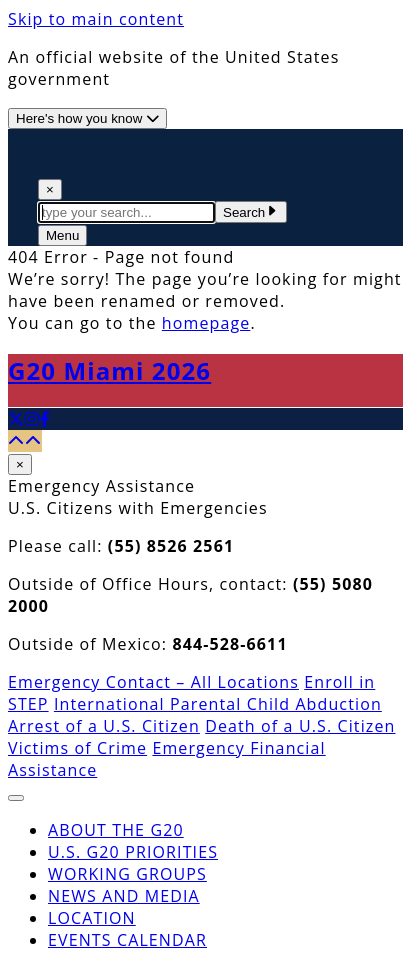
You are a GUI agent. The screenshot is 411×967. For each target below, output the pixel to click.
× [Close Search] (50, 189)
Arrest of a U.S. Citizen (104, 726)
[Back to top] (25, 441)
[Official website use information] (87, 118)
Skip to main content (96, 19)
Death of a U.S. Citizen (300, 726)
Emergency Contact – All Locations (153, 682)
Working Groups (127, 874)
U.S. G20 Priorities (133, 852)
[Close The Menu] (16, 798)
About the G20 (116, 830)
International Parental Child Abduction (218, 704)
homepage (206, 323)
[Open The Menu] (62, 235)
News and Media (124, 896)
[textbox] (126, 212)
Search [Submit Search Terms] (251, 212)
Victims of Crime (77, 748)
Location (92, 918)
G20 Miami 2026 (109, 370)
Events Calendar (127, 940)
